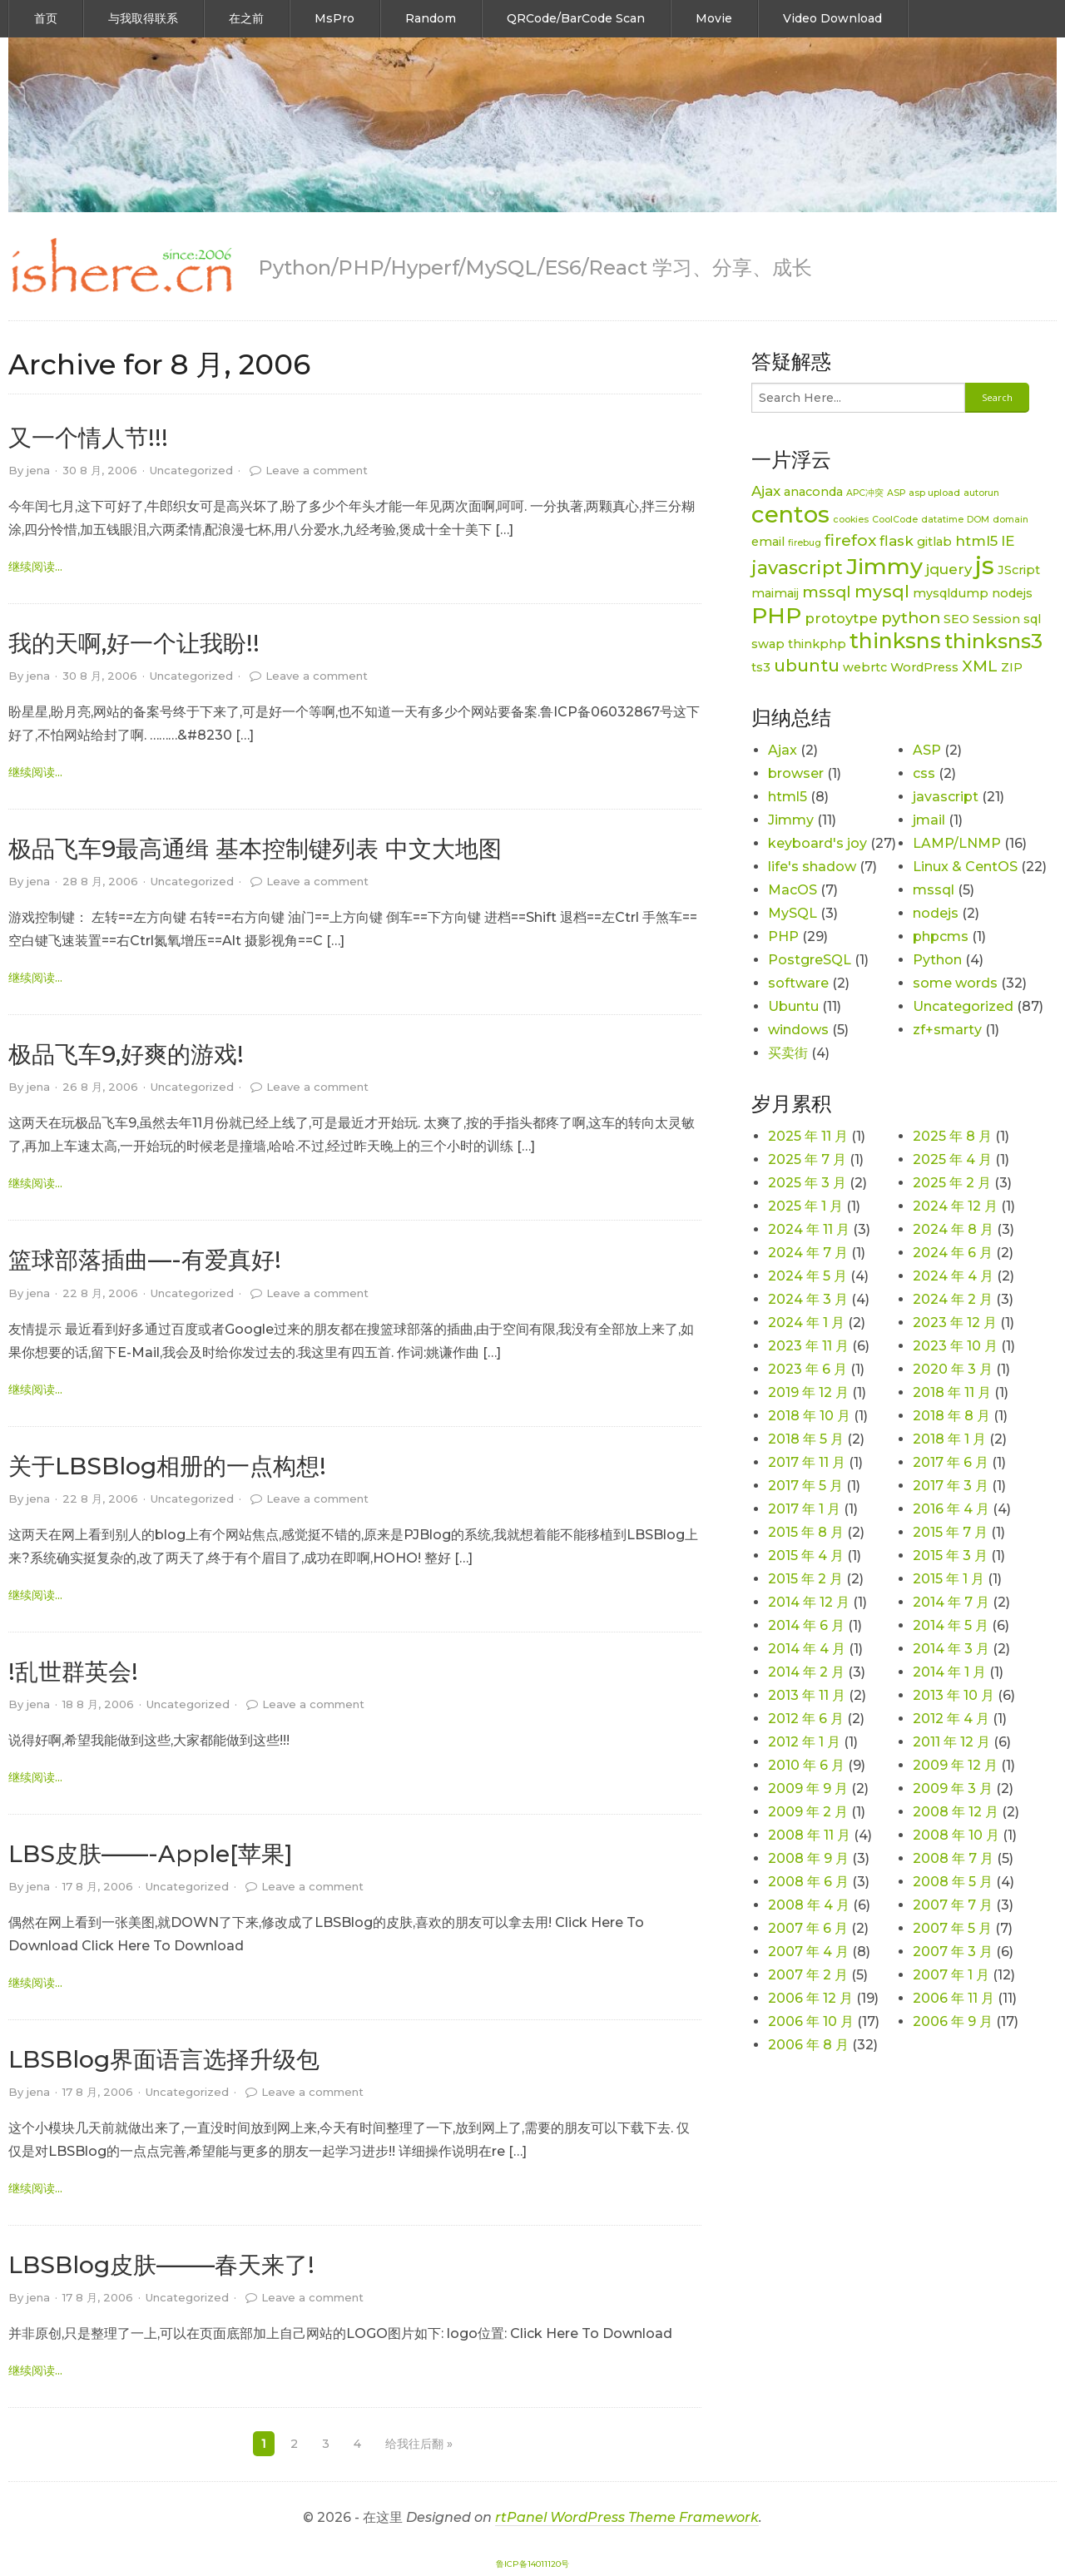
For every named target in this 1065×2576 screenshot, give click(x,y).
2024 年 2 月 (953, 1299)
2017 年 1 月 (804, 1509)
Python (937, 960)
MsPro (334, 18)
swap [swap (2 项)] (768, 644)
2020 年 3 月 (953, 1369)
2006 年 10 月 (811, 2021)
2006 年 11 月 (953, 1998)
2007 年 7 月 (953, 1905)
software (798, 983)
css (924, 773)
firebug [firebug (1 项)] (804, 542)
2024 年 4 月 (953, 1276)
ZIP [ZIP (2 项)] (1012, 667)
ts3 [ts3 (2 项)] (760, 667)
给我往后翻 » (419, 2443)
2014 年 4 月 (806, 1649)
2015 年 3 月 (950, 1555)
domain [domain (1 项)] (1010, 519)
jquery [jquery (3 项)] (949, 569)
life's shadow (812, 866)
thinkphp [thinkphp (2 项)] (817, 644)
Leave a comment (316, 470)
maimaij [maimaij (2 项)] (775, 593)
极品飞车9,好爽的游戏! (126, 1054)
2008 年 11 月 (809, 1835)
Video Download (832, 18)
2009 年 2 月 (808, 1812)
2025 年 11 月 (808, 1136)
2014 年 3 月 (951, 1649)
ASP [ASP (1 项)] (896, 493)
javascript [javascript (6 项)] (797, 568)
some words (955, 983)
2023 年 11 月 (808, 1346)
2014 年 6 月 (806, 1625)
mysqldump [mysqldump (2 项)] (950, 593)
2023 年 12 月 (955, 1322)
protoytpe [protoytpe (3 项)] (841, 618)
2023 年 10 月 (955, 1346)
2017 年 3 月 (950, 1486)
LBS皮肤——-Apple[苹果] (150, 1854)
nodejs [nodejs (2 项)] (1012, 593)
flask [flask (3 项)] (896, 541)
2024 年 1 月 (806, 1322)
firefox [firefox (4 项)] (850, 540)
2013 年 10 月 (953, 1695)
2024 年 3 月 (808, 1299)
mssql (933, 890)
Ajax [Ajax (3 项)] (765, 491)
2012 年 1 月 (804, 1742)
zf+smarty (947, 1030)
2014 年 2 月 (806, 1672)
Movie (714, 18)
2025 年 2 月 (952, 1183)
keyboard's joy (817, 843)
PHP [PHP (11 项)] (776, 615)
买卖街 (788, 1053)
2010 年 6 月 (806, 1765)
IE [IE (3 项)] (1008, 541)
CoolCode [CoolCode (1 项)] (895, 519)
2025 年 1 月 (805, 1206)
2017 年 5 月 (805, 1486)
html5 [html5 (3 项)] (976, 541)
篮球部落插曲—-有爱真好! (144, 1260)
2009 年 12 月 (955, 1765)
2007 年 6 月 (808, 1928)
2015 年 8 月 (806, 1532)
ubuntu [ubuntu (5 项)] (807, 665)
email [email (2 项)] (768, 541)
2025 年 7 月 (807, 1159)
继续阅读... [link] (35, 566)
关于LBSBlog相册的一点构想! (167, 1466)
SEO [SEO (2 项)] (956, 619)
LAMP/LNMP (957, 843)
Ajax (782, 750)
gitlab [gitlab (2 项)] (934, 541)
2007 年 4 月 (808, 1951)
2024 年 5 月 (807, 1276)
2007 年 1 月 (951, 1975)
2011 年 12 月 (951, 1742)
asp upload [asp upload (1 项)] (934, 493)
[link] (120, 266)
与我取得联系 (143, 18)
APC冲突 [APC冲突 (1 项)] (865, 493)
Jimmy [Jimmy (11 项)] (884, 566)
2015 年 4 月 (806, 1555)
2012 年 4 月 (951, 1718)
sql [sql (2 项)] (1032, 619)
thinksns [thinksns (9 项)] (895, 640)
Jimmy (791, 820)
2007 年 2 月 (808, 1975)
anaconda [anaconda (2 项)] (813, 491)
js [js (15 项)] (984, 565)
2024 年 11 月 (809, 1229)
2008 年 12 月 (955, 1812)
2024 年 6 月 (953, 1253)
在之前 (246, 18)
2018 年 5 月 (806, 1439)
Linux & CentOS (965, 866)
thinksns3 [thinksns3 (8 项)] (993, 641)
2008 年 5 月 (953, 1882)
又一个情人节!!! (88, 438)
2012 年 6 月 (806, 1718)
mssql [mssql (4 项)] (826, 592)
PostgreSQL (809, 960)
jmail (929, 820)
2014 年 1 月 (949, 1672)
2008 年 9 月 (808, 1858)
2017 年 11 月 (806, 1462)
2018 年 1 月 (949, 1439)
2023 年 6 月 (807, 1369)
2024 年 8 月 (953, 1229)
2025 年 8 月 (952, 1136)
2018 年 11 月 (952, 1392)
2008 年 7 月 (953, 1858)
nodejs (935, 913)
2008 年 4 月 (809, 1905)
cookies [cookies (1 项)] (851, 519)
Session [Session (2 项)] (996, 619)
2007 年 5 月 (952, 1928)
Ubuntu (793, 1006)
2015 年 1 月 (948, 1579)
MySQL (792, 913)
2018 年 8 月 (951, 1416)
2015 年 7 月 (950, 1532)
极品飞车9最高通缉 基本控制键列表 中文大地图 (255, 849)
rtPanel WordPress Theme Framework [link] (627, 2517)
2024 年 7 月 (808, 1253)
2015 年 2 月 (805, 1579)
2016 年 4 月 (951, 1509)
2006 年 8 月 (808, 2045)
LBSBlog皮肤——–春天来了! (161, 2265)
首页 (45, 18)
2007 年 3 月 (953, 1951)
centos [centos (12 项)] (790, 514)
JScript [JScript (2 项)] (1019, 569)
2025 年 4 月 (952, 1159)
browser (796, 773)
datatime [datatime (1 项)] (942, 519)
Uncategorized (191, 470)
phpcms (940, 936)
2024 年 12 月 (955, 1206)
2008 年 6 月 (808, 1882)
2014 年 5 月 (950, 1625)
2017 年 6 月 (950, 1462)
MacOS (792, 890)
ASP (927, 750)
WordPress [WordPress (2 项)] (924, 667)
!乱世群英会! (73, 1671)
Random (430, 18)
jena (38, 470)
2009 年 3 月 (953, 1788)
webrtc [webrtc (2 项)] (865, 667)
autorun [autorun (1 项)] (981, 493)
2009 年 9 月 (808, 1788)
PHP (783, 936)
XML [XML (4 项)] (980, 666)
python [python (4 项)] (910, 617)
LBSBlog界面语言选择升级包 (164, 2059)
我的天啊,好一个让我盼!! (134, 643)
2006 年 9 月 (953, 2021)
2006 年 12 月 (810, 1998)
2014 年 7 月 (951, 1602)
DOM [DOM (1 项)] (978, 519)
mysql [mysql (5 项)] (881, 591)
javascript (945, 797)
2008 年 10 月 (956, 1835)
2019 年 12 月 (808, 1392)
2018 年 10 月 (809, 1416)
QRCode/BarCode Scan (576, 18)
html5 (787, 797)
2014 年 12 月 (809, 1602)
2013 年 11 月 (806, 1695)
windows (798, 1030)
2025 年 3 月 (807, 1183)
